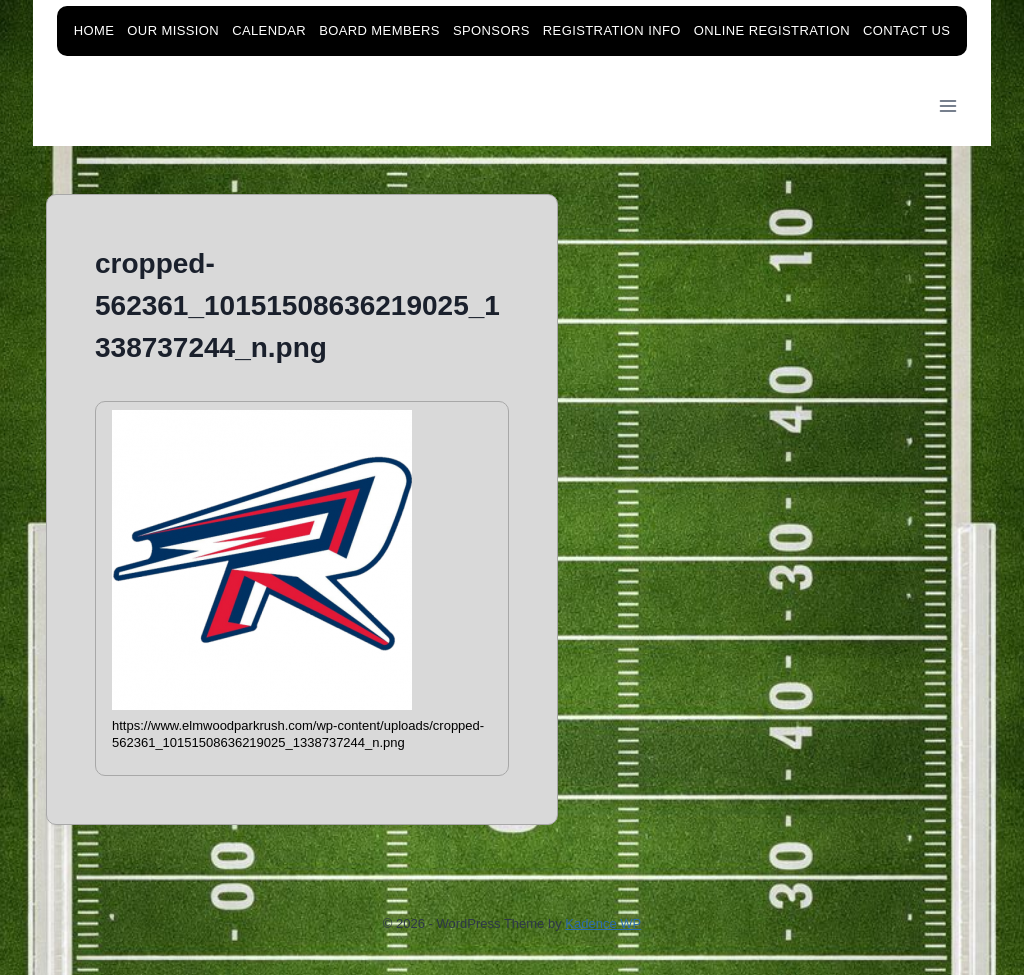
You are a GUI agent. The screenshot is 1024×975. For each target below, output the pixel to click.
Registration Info (612, 30)
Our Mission (173, 30)
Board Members (379, 30)
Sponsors (491, 30)
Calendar (269, 30)
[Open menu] (948, 106)
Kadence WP (603, 923)
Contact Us (906, 30)
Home (94, 30)
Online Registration (772, 30)
